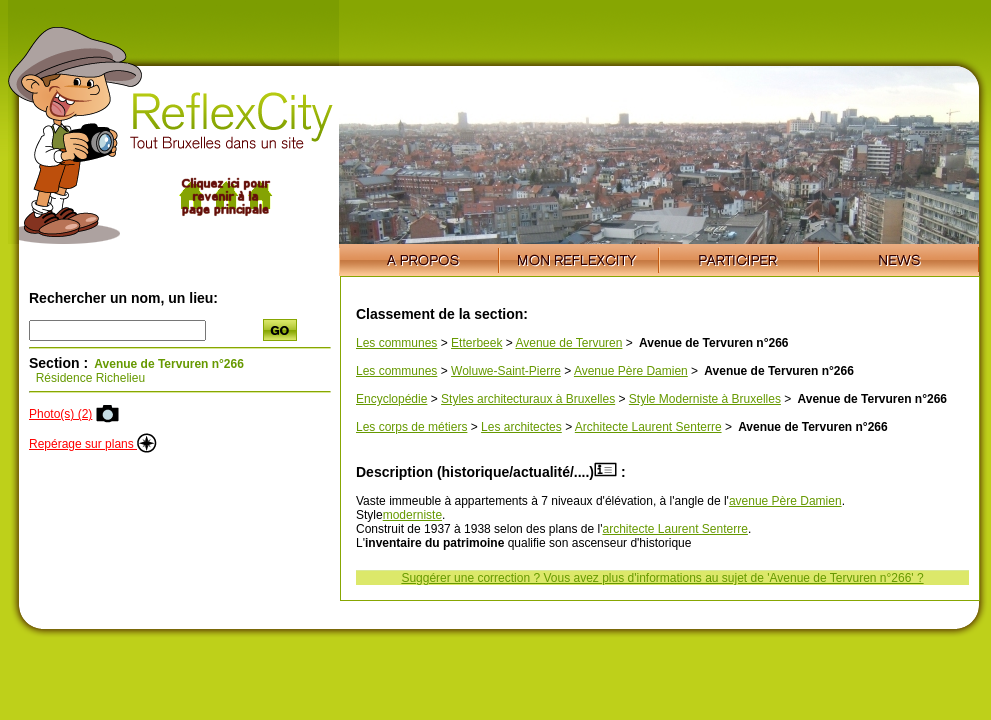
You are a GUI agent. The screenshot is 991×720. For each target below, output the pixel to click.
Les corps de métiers (411, 427)
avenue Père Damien (785, 501)
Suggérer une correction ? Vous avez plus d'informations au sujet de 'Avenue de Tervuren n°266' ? (662, 578)
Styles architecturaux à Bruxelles (528, 399)
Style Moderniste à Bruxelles (705, 399)
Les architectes (521, 427)
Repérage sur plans (93, 444)
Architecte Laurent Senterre (648, 427)
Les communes (396, 343)
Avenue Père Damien (631, 371)
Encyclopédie (391, 399)
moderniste (412, 515)
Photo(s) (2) (60, 414)
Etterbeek (476, 343)
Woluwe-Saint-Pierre (506, 371)
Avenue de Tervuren (568, 343)
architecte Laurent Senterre (674, 529)
